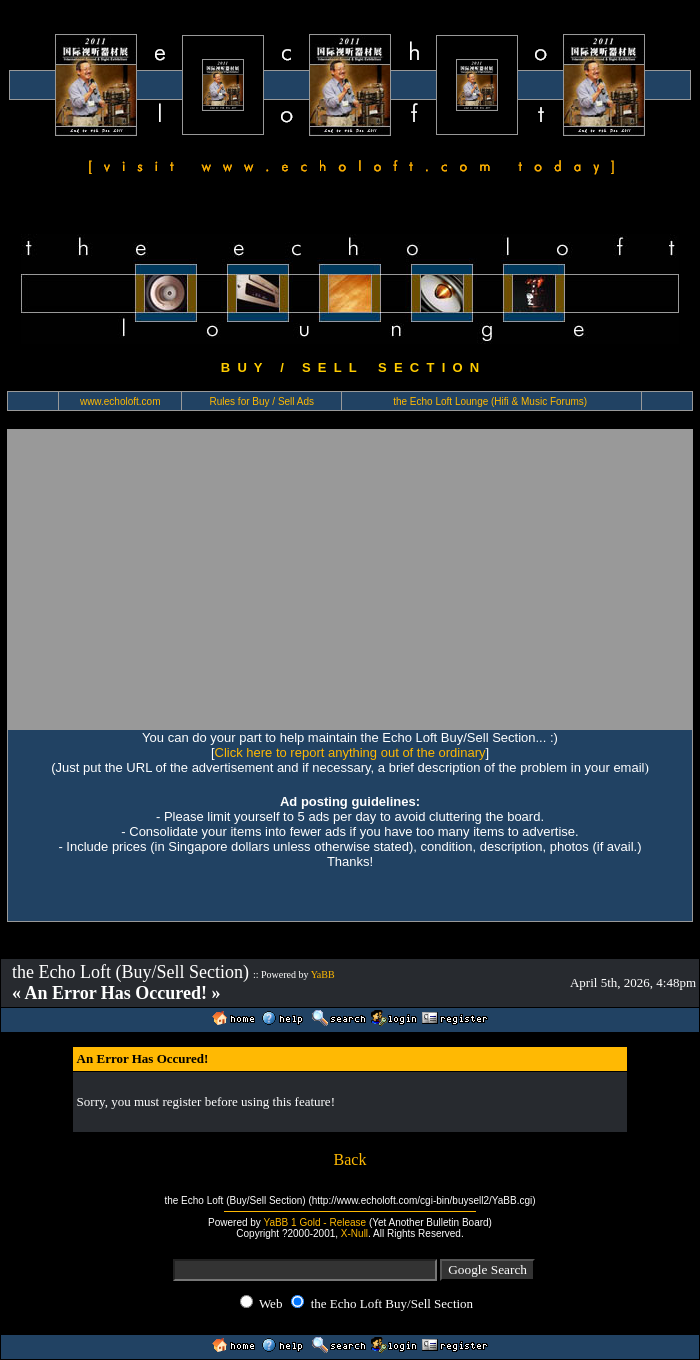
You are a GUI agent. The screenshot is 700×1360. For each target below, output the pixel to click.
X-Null (354, 1233)
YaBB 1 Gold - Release (314, 1222)
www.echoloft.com (120, 401)
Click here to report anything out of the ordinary (350, 752)
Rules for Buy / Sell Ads (262, 401)
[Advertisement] (350, 579)
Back (350, 1159)
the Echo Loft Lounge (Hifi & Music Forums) (490, 401)
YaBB (323, 974)
